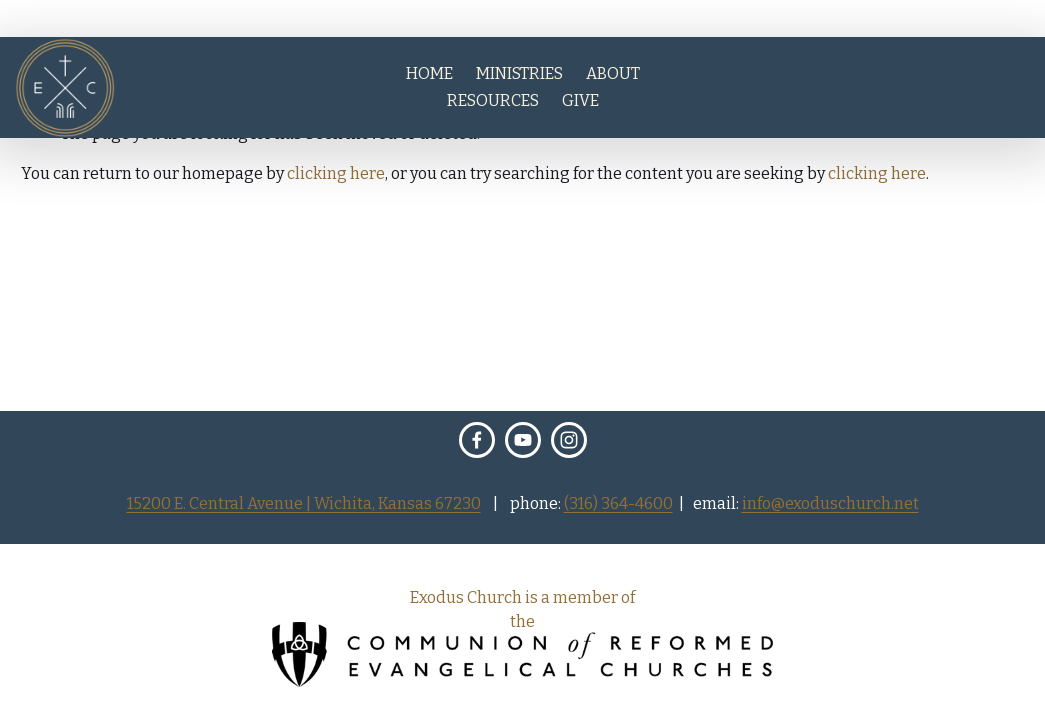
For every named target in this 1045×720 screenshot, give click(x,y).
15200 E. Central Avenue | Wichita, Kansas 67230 (304, 504)
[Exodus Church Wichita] (523, 440)
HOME (429, 73)
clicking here (336, 173)
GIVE (580, 100)
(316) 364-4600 (618, 504)
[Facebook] (477, 440)
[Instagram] (569, 440)
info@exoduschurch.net (830, 504)
